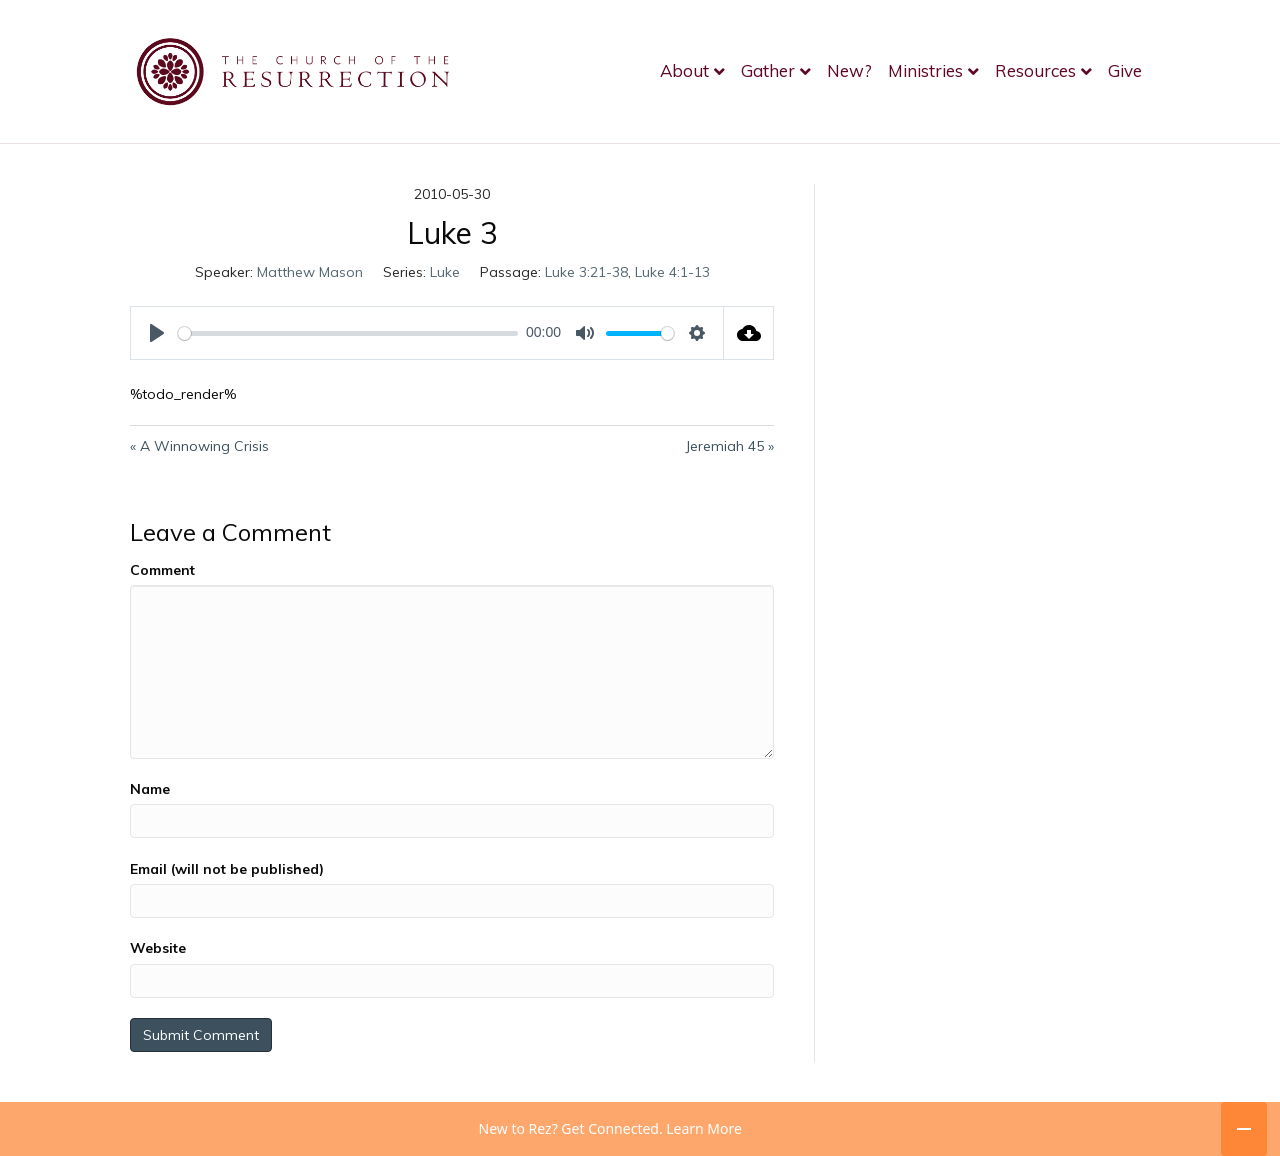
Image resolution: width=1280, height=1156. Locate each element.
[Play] (157, 333)
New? (849, 70)
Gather (768, 70)
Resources (1035, 70)
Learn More (704, 1128)
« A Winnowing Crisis (199, 446)
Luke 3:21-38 (586, 272)
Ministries (925, 70)
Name (150, 789)
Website (158, 948)
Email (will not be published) (227, 869)
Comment (162, 570)
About (684, 70)
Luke (445, 272)
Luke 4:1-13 (672, 272)
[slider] (348, 333)
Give (1125, 70)
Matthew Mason (310, 272)
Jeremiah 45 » (729, 446)
